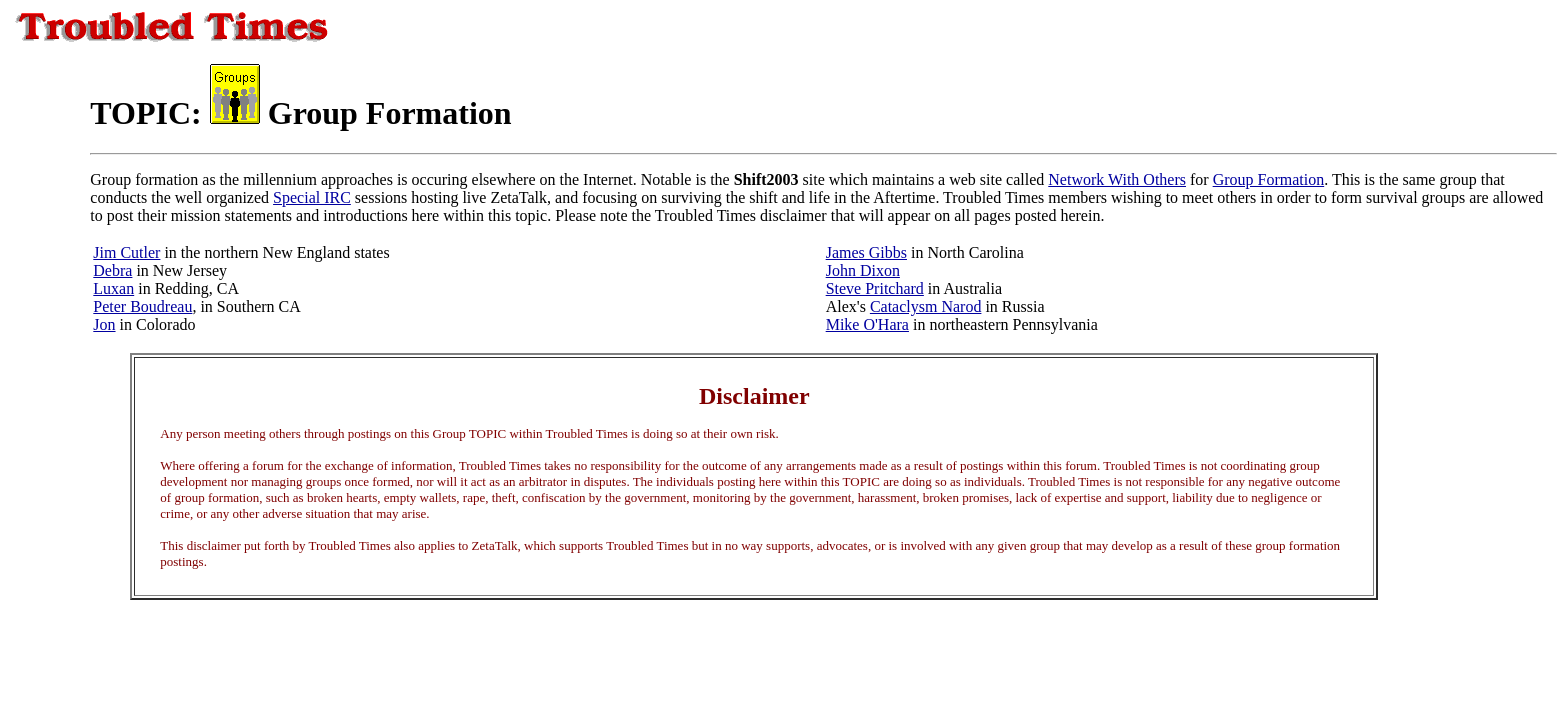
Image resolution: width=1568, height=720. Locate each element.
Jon (104, 324)
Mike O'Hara (867, 324)
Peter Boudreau (142, 306)
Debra (112, 270)
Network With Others (1117, 179)
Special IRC (312, 197)
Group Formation (1269, 179)
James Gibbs (866, 252)
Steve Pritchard (875, 288)
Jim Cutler (126, 252)
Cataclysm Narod (926, 306)
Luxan (113, 288)
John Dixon (863, 270)
